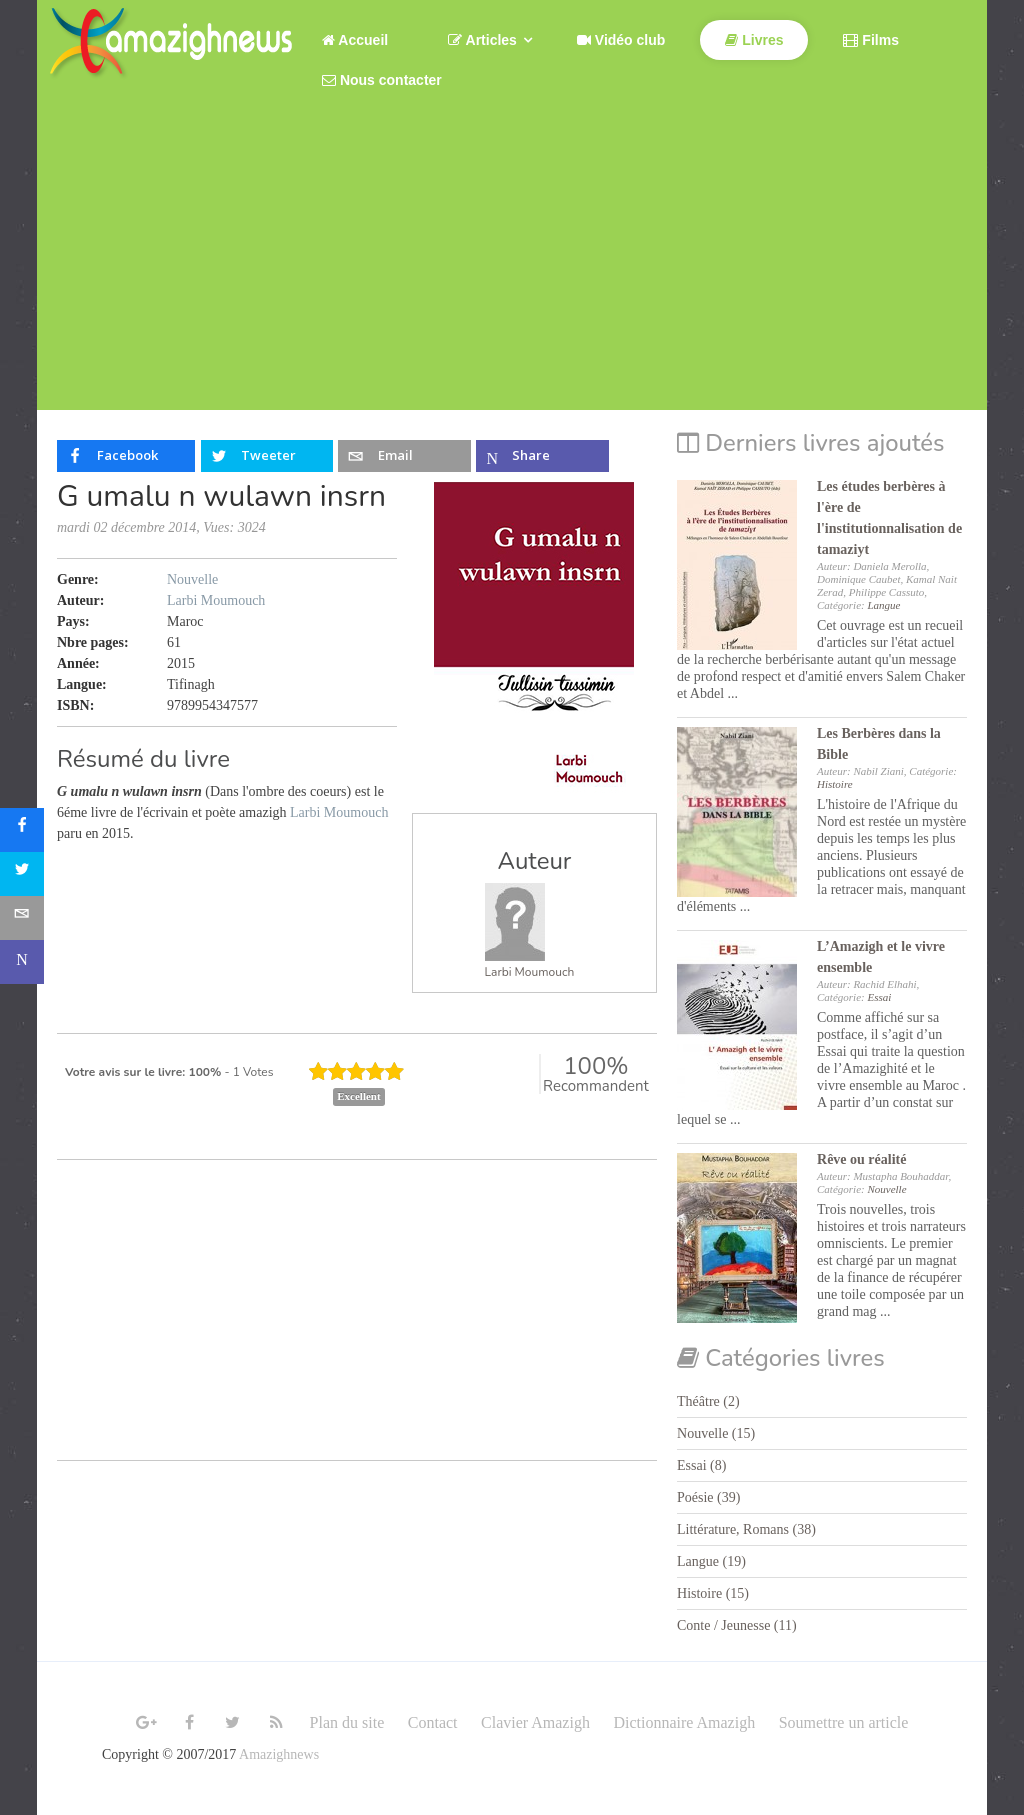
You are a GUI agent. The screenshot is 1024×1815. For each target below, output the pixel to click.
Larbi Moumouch (530, 972)
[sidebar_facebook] (22, 830)
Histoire (835, 784)
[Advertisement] (512, 270)
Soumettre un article (844, 1722)
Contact (433, 1722)
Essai (879, 997)
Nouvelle (192, 579)
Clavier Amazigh (535, 1722)
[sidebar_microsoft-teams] (22, 962)
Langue (883, 605)
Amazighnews (279, 1754)
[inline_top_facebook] (126, 456)
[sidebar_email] (22, 918)
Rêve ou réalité (861, 1159)
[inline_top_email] (404, 456)
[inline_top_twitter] (267, 456)
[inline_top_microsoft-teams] (542, 456)
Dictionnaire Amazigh (684, 1722)
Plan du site (347, 1722)
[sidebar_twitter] (22, 874)
